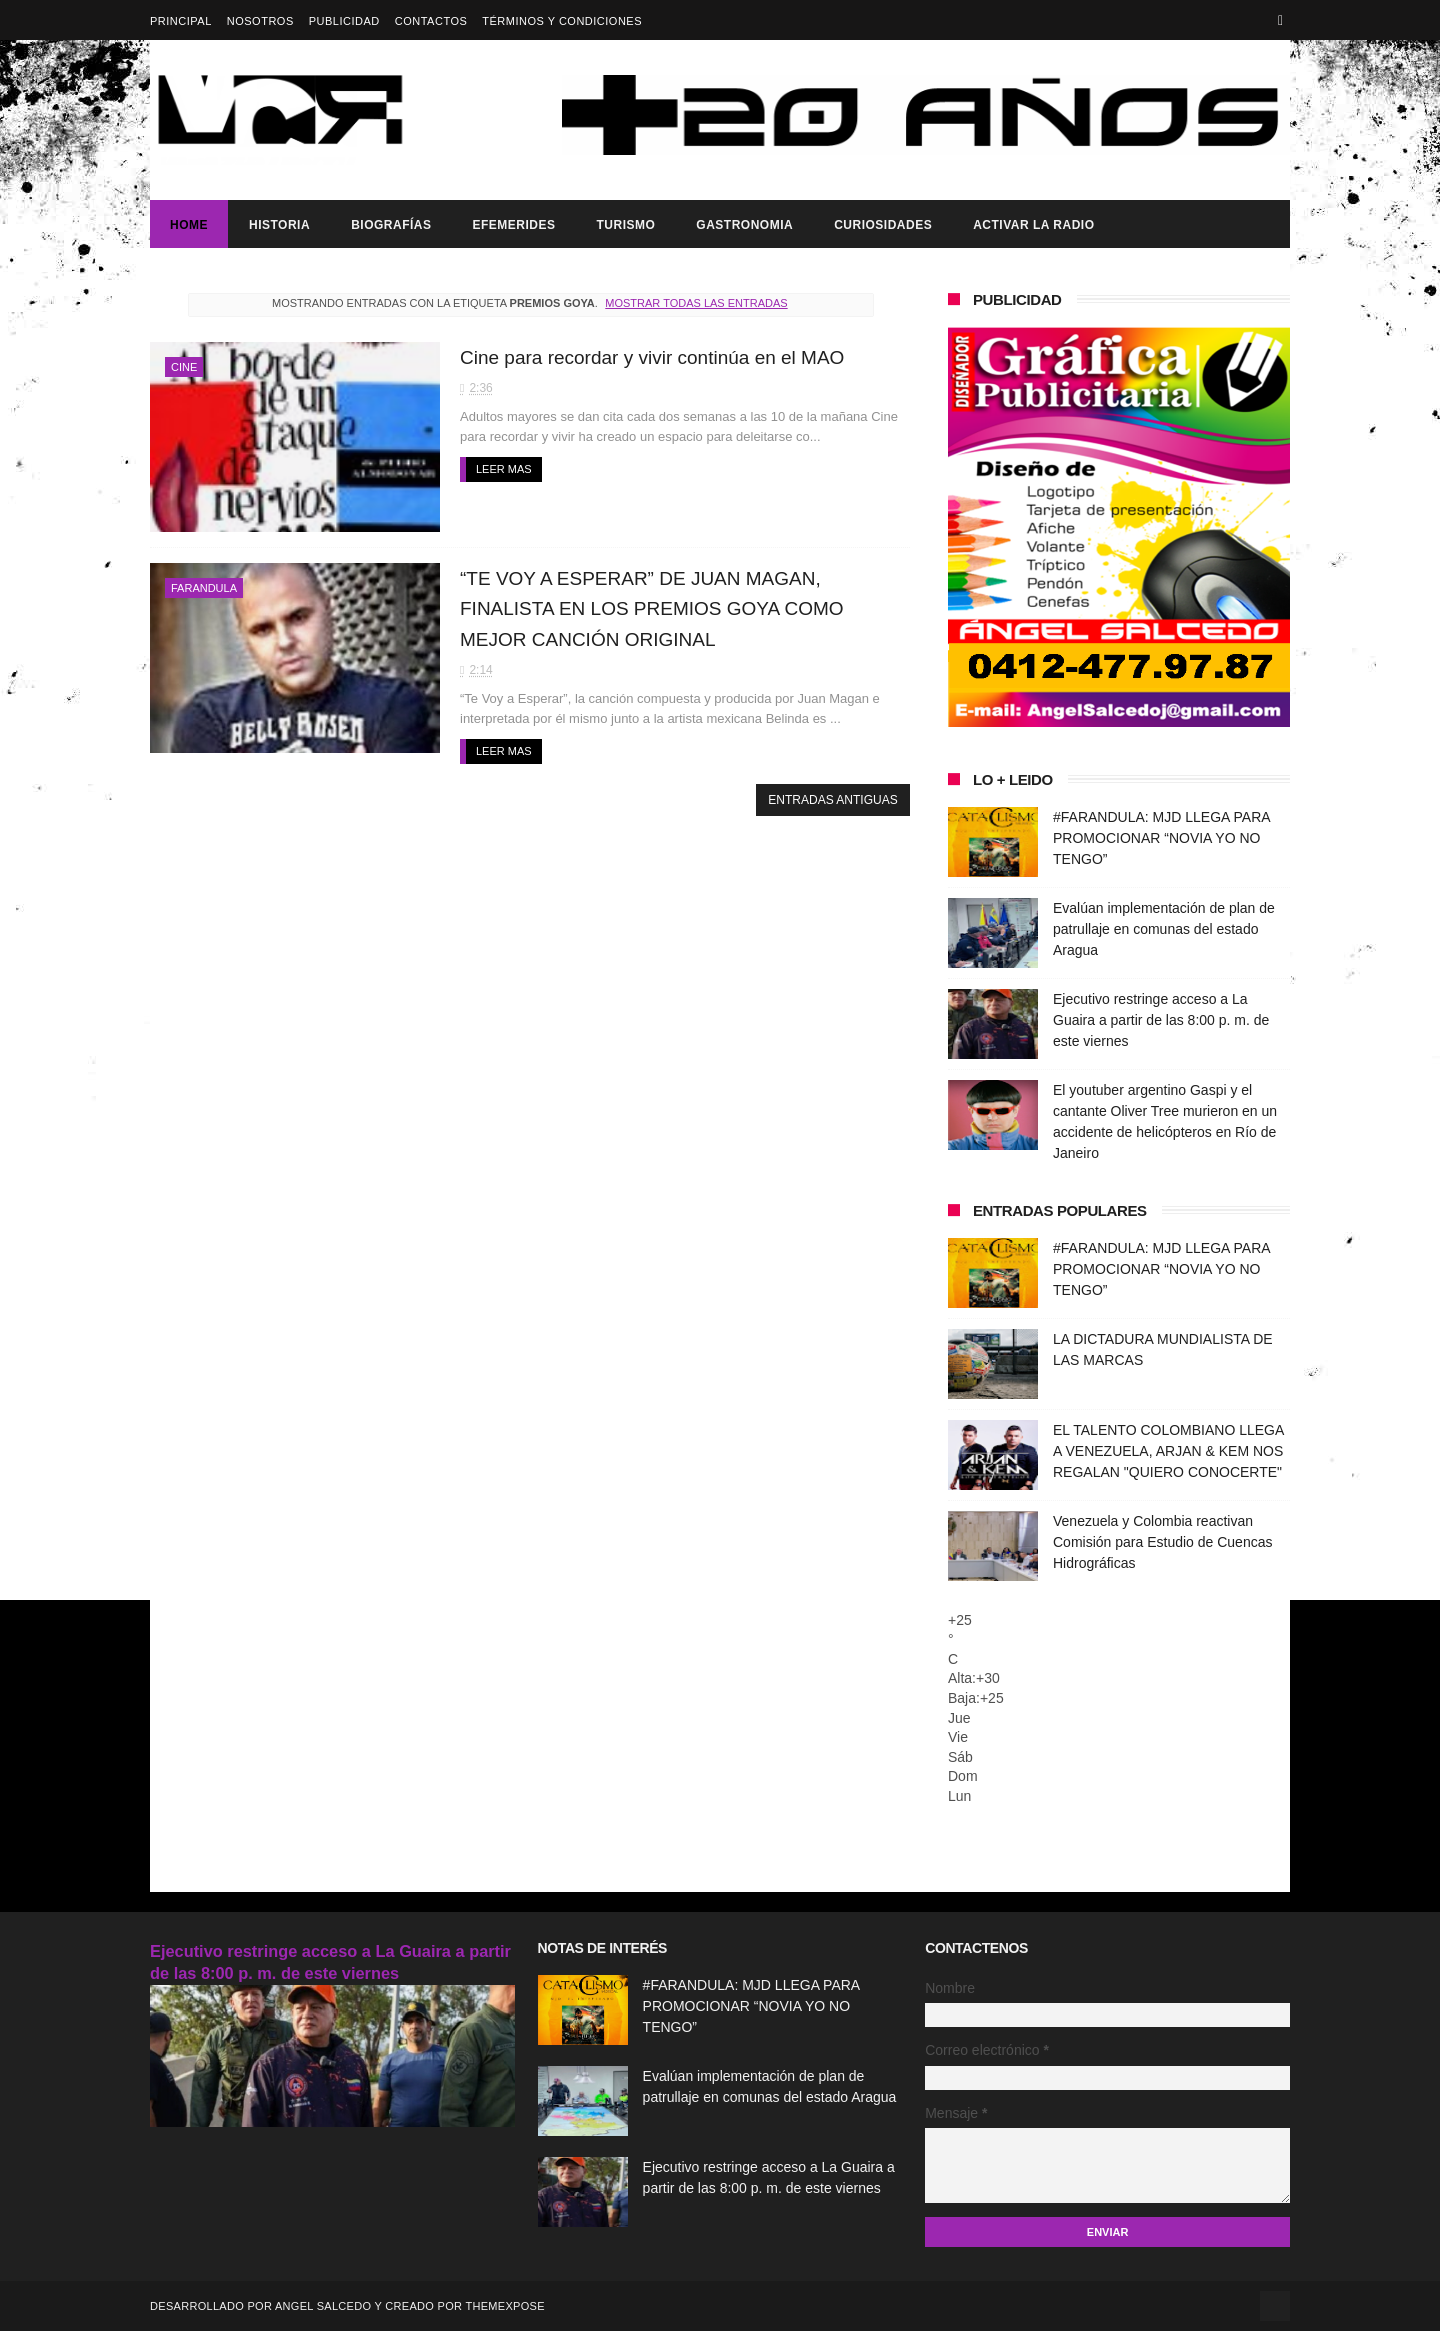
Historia (279, 225)
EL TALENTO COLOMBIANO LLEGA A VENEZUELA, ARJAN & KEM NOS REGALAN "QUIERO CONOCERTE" (1168, 1451)
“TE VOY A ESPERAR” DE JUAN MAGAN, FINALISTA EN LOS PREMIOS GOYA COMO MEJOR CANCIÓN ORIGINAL (652, 609)
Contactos (431, 21)
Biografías (391, 225)
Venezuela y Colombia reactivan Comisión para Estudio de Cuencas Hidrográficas (1162, 1542)
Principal (181, 21)
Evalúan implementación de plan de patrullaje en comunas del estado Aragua (1164, 929)
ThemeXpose (504, 2306)
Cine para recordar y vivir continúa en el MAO (652, 357)
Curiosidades (883, 225)
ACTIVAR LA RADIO (1033, 225)
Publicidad (344, 21)
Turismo (625, 225)
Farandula (204, 588)
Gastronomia (744, 225)
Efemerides (513, 225)
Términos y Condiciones (562, 21)
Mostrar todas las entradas (696, 303)
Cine (184, 367)
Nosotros (260, 21)
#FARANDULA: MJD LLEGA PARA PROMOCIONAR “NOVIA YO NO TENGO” (1161, 838)
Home (189, 225)
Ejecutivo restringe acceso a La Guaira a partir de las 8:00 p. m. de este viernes (1161, 1020)
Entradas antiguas (832, 800)
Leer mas (504, 469)
